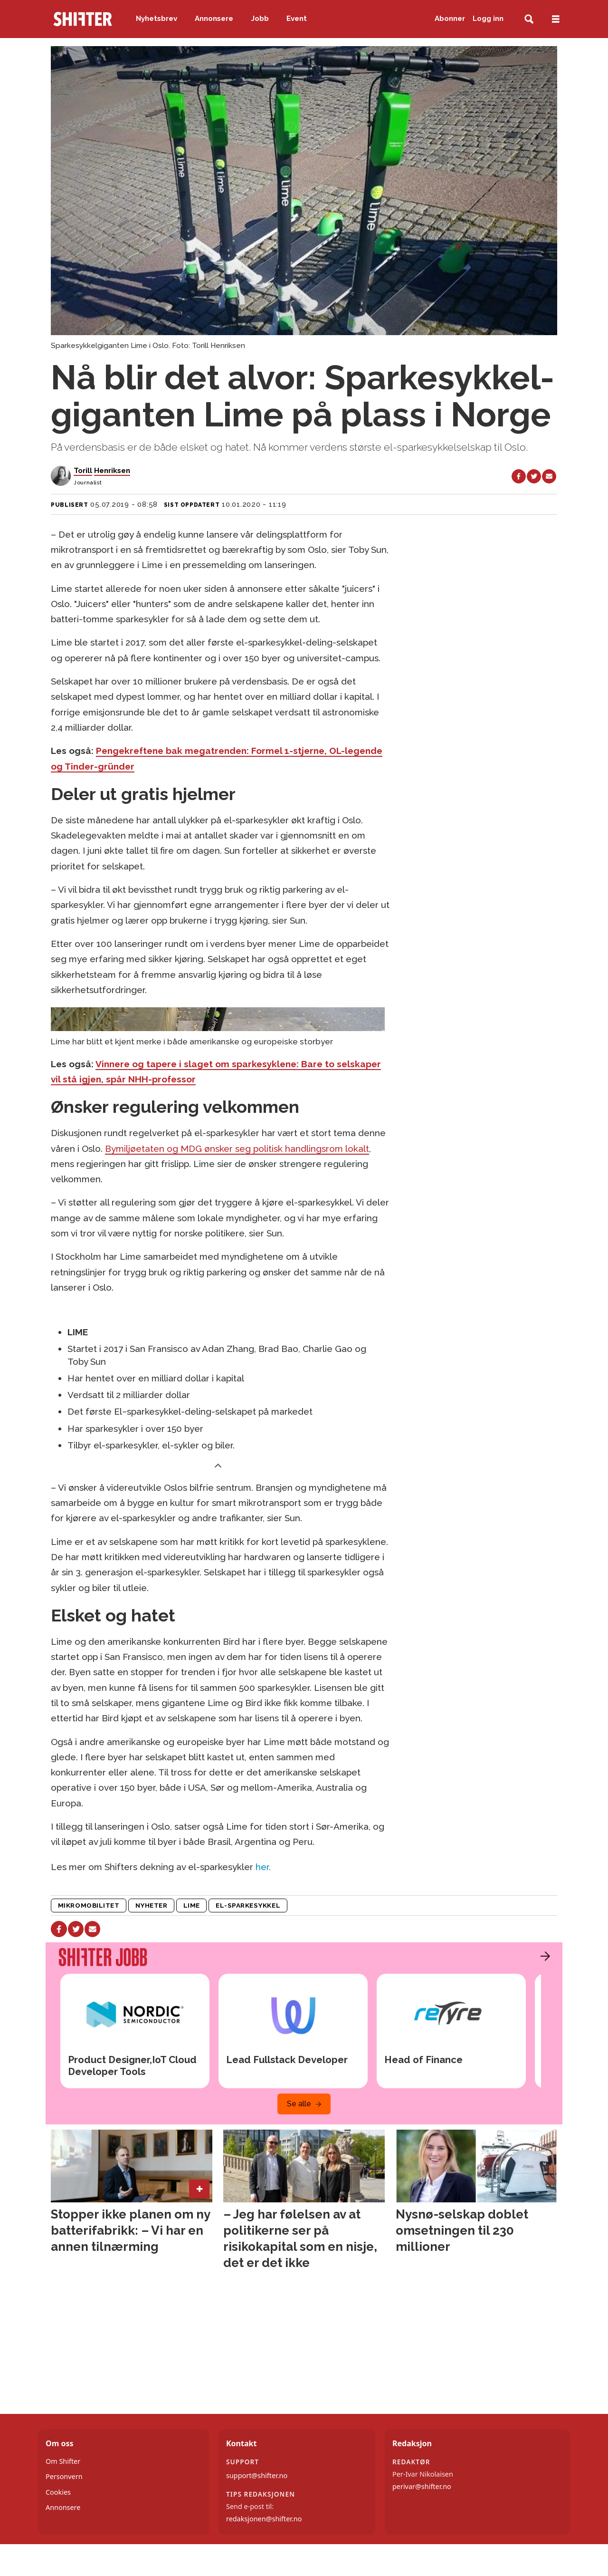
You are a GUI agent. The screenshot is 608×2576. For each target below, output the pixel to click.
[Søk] (529, 19)
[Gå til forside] (82, 19)
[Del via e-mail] (549, 476)
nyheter (151, 1905)
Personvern (64, 2476)
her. (263, 1867)
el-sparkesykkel (248, 1905)
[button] (542, 1956)
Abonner (450, 18)
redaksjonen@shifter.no (264, 2518)
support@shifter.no (256, 2475)
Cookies (58, 2492)
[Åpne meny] (555, 19)
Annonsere (214, 18)
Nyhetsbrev (156, 18)
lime (191, 1905)
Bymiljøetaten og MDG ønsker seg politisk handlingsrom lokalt (237, 1148)
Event (296, 18)
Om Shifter (63, 2461)
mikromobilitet (89, 1905)
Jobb (260, 18)
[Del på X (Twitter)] (534, 476)
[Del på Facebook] (519, 476)
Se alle (299, 2103)
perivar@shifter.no (421, 2486)
